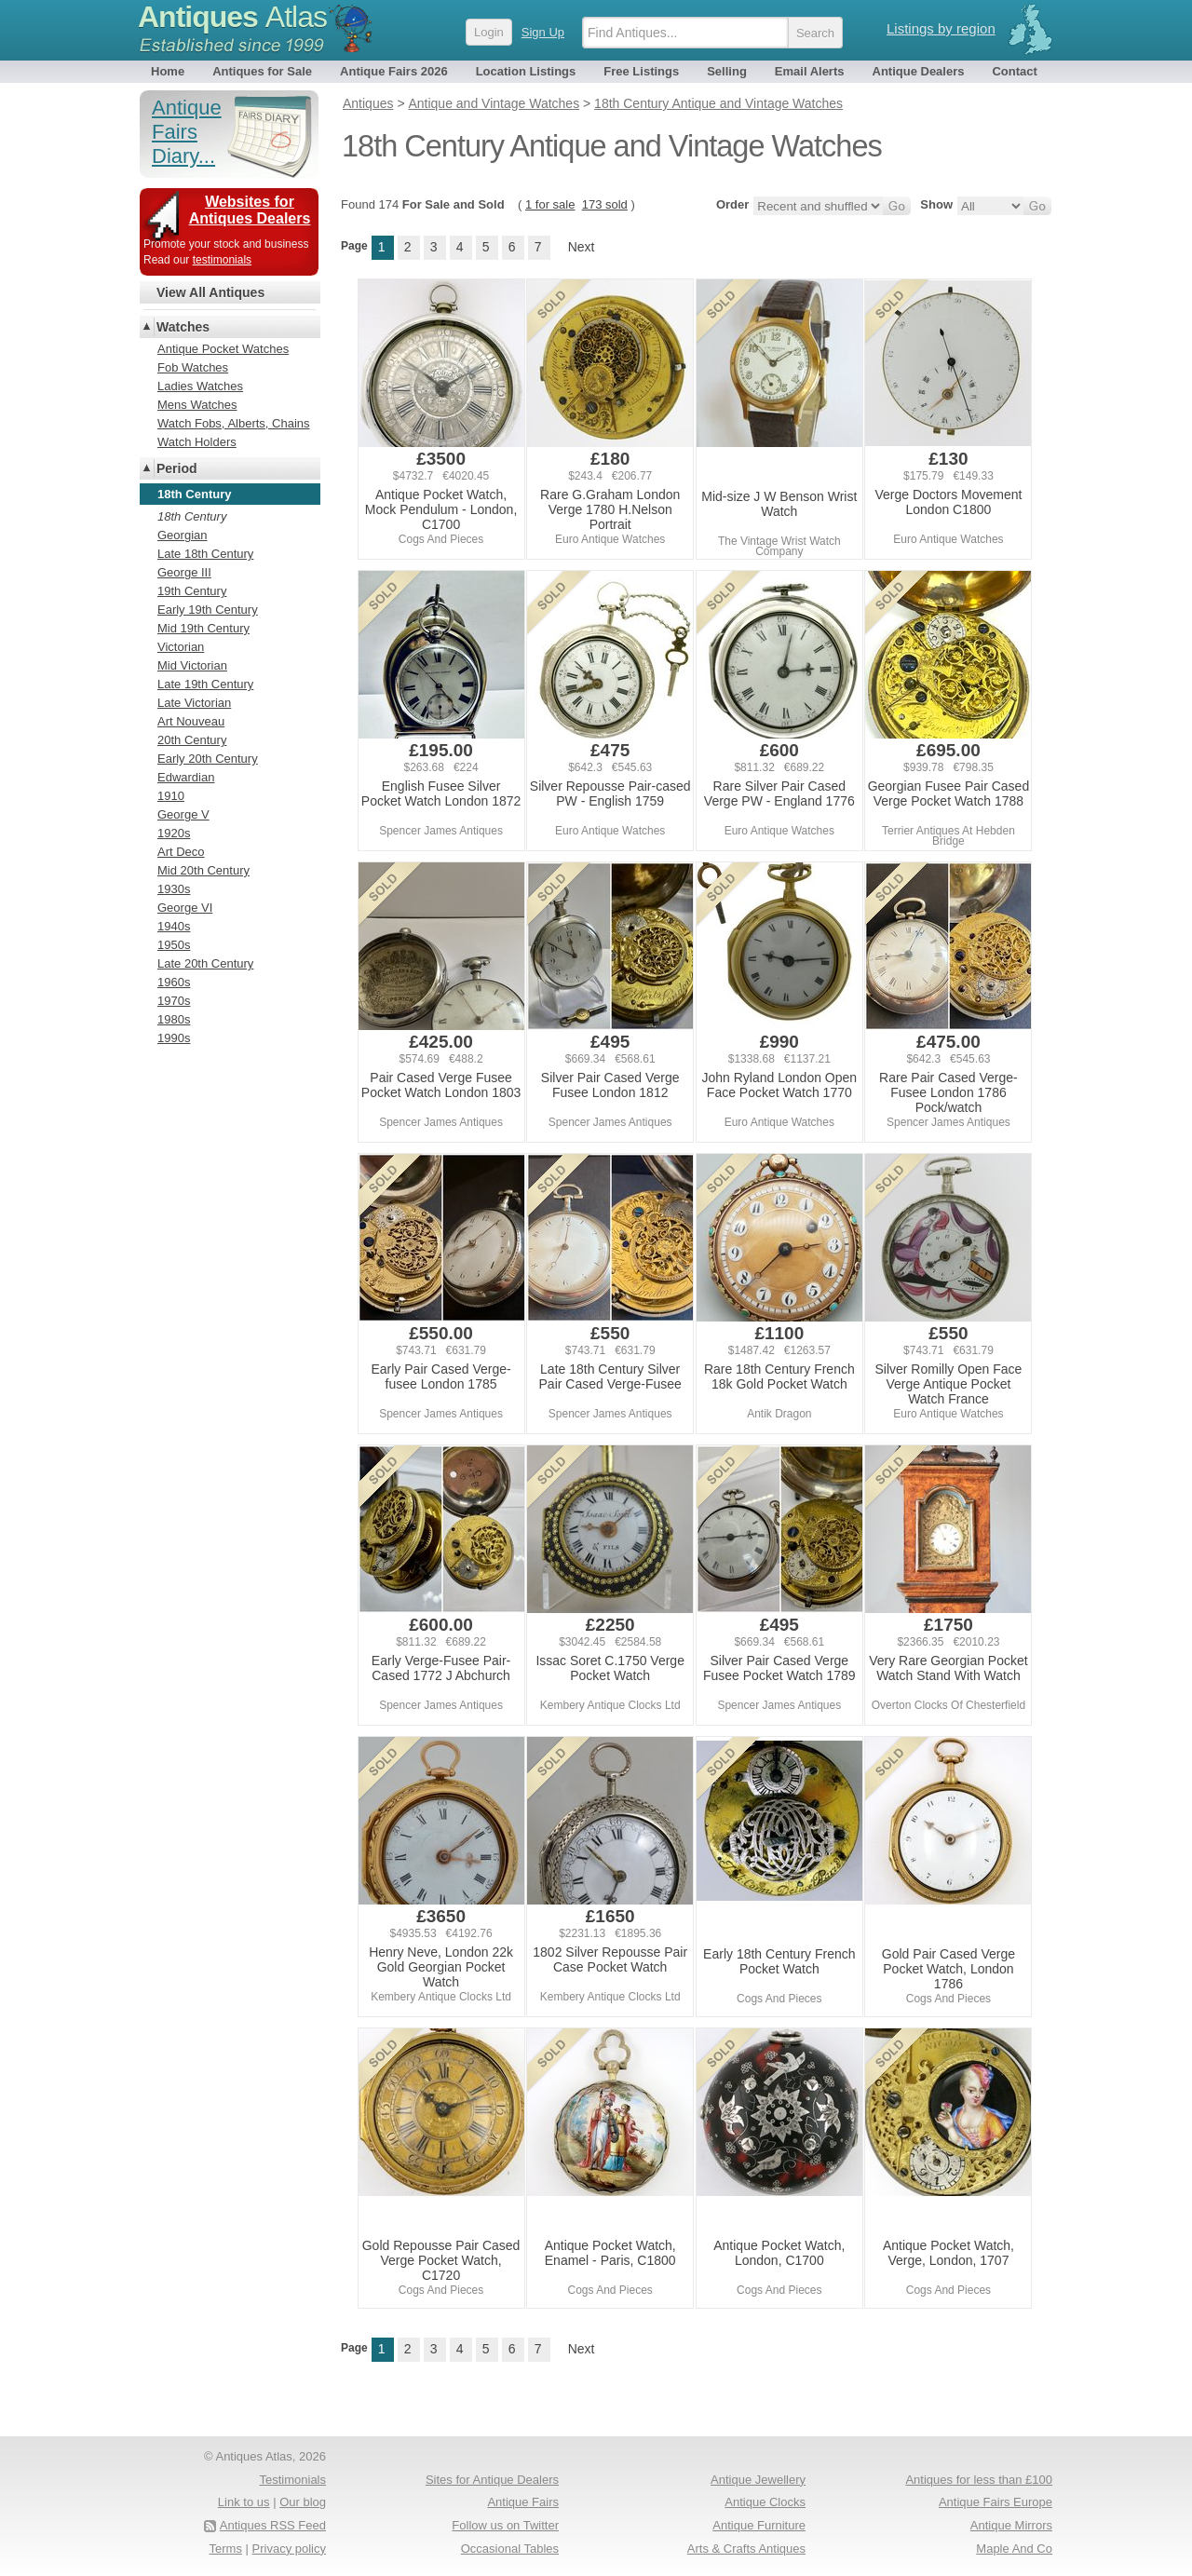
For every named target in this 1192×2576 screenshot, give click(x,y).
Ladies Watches (200, 386)
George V (183, 814)
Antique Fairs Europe (995, 2502)
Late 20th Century (205, 963)
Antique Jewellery (758, 2480)
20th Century (191, 740)
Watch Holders (197, 442)
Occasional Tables (510, 2549)
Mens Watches (197, 405)
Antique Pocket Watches (223, 349)
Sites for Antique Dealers (492, 2480)
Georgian (182, 535)
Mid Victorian (192, 665)
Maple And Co (1014, 2549)
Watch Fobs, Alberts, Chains (233, 423)
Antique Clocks (765, 2502)
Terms (226, 2549)
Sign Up (543, 32)
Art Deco (181, 852)
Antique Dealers (919, 71)
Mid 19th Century (203, 628)
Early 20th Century (207, 759)
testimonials (222, 259)
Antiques (232, 17)
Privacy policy (289, 2549)
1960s (173, 982)
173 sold (605, 204)
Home (167, 71)
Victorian (180, 647)
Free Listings (641, 71)
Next (581, 246)
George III (184, 572)
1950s (173, 945)
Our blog (302, 2502)
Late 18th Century (205, 554)
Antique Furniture (759, 2525)
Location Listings (526, 71)
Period (176, 468)
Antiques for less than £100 (978, 2480)
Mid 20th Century (203, 870)
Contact (1014, 71)
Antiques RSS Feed (273, 2525)
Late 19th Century (205, 684)
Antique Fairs (523, 2502)
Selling (727, 71)
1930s (173, 889)
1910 (170, 796)
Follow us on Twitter (505, 2525)
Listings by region (941, 28)
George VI (184, 908)
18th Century (191, 516)
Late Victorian (194, 703)
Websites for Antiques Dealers (250, 210)
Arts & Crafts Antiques (746, 2549)
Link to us (244, 2502)
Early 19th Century (207, 610)
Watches (183, 326)
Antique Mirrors (1011, 2525)
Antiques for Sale (262, 71)
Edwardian (185, 777)
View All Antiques (210, 292)
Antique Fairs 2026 (394, 71)
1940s (173, 926)
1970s (173, 1001)
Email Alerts (810, 71)
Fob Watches (192, 367)
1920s (173, 833)
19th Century (191, 591)
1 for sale (550, 204)
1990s (173, 1038)
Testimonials (292, 2480)
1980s (173, 1019)
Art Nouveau (190, 721)
